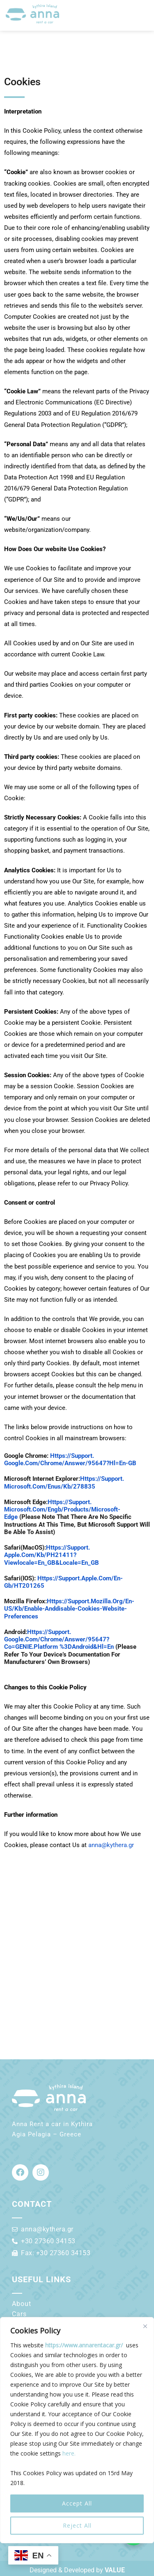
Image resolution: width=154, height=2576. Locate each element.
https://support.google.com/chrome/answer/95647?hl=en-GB (70, 1459)
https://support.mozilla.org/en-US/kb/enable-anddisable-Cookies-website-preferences (69, 1609)
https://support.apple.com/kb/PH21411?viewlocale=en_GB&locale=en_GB (51, 1555)
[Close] (145, 2326)
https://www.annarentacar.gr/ (84, 2345)
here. (69, 2453)
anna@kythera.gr (111, 1845)
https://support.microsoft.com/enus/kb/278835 (64, 1482)
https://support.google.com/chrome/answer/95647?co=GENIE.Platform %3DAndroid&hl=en (59, 1639)
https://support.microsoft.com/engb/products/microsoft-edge (62, 1509)
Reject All (77, 2525)
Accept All (77, 2503)
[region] (77, 2430)
